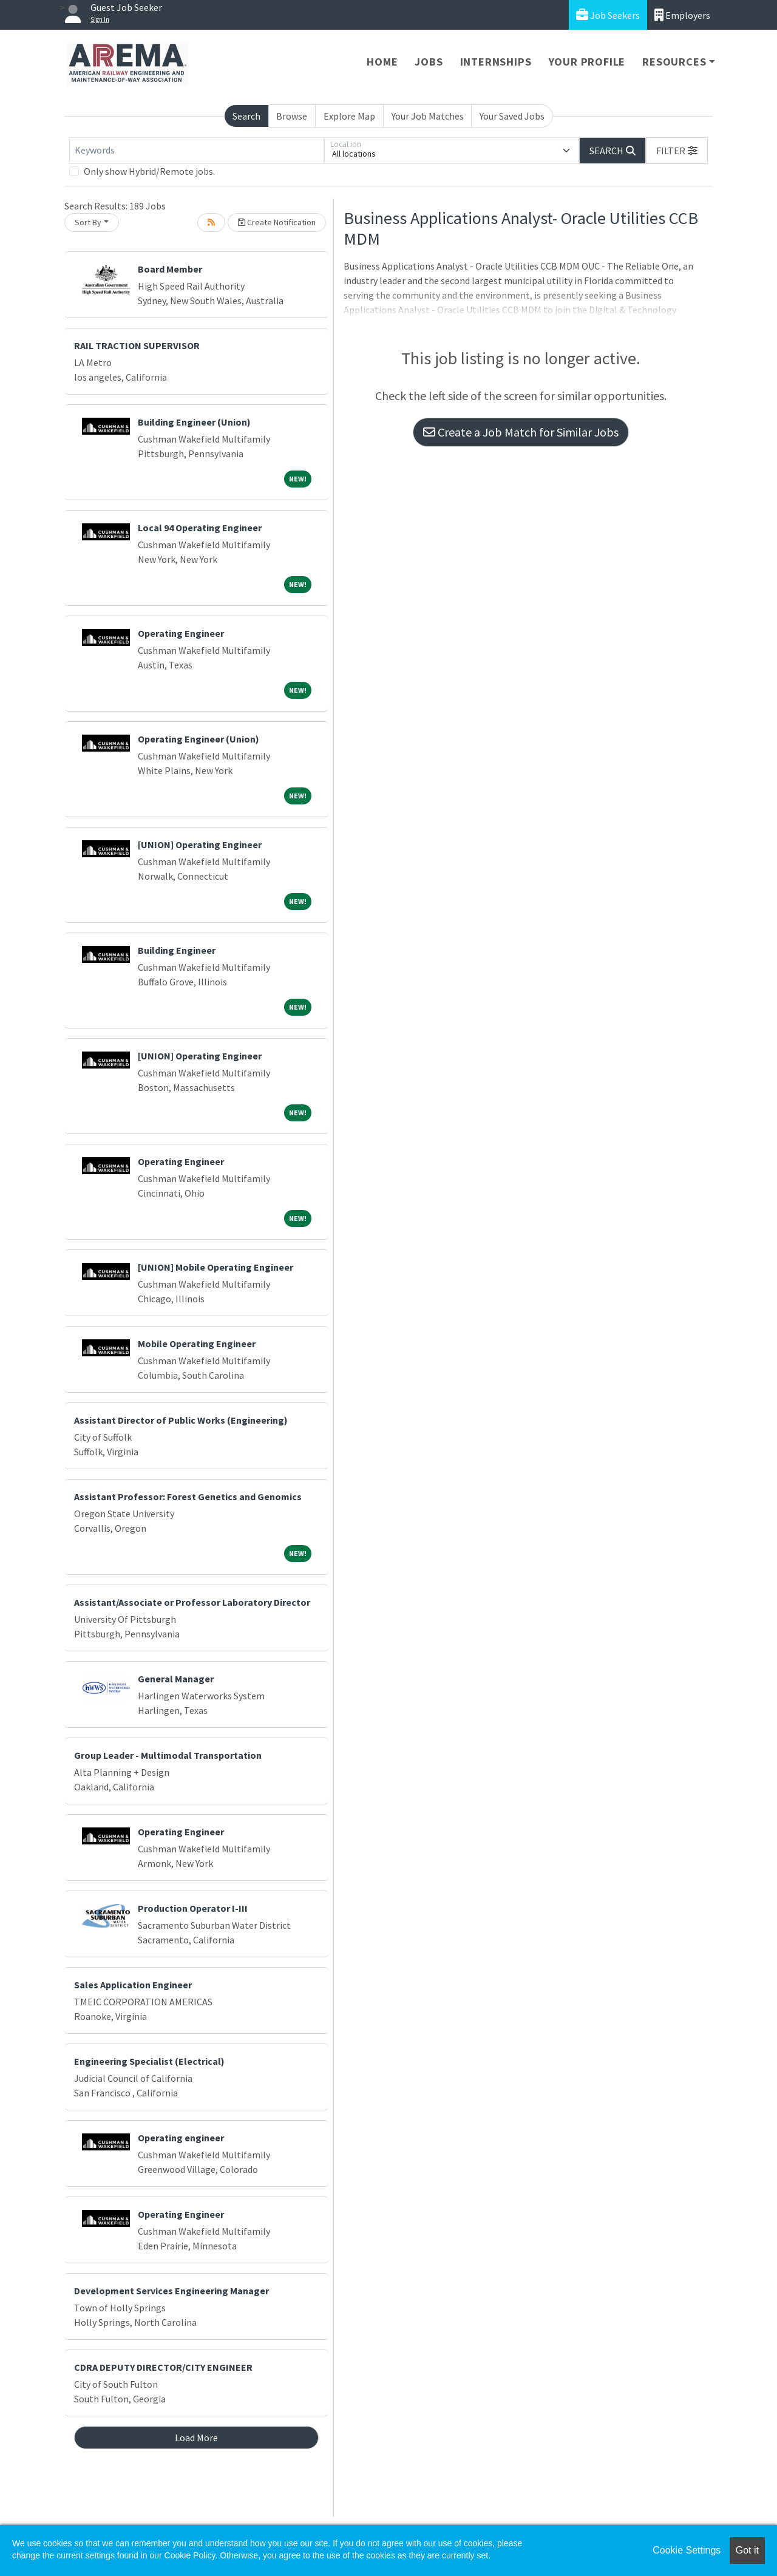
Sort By (88, 222)
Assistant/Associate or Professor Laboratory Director (192, 1602)
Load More (196, 2438)
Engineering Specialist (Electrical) (149, 2061)
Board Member (170, 269)
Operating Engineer (181, 633)
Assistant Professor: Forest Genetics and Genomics (188, 1496)
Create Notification (277, 222)
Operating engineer (181, 2138)
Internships (496, 62)
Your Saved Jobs (512, 116)
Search (246, 116)
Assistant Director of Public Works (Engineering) (181, 1420)
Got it (747, 2550)
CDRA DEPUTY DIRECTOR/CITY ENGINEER (163, 2367)
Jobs (429, 62)
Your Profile (587, 62)
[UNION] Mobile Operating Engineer (215, 1267)
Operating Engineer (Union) (198, 739)
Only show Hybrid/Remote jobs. (149, 171)
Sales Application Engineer (133, 1985)
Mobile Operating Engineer (197, 1343)
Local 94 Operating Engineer (200, 528)
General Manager (176, 1679)
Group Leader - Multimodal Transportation (168, 1755)
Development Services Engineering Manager (171, 2291)
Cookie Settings (687, 2550)
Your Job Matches (428, 116)
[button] (677, 150)
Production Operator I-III (193, 1908)
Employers (682, 14)
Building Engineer (176, 950)
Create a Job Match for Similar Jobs (521, 432)
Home (382, 62)
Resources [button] (674, 62)
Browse (291, 116)
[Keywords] (196, 150)
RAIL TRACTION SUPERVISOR (137, 345)
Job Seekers (608, 14)
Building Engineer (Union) (194, 422)
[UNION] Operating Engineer (200, 844)
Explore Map (349, 116)
